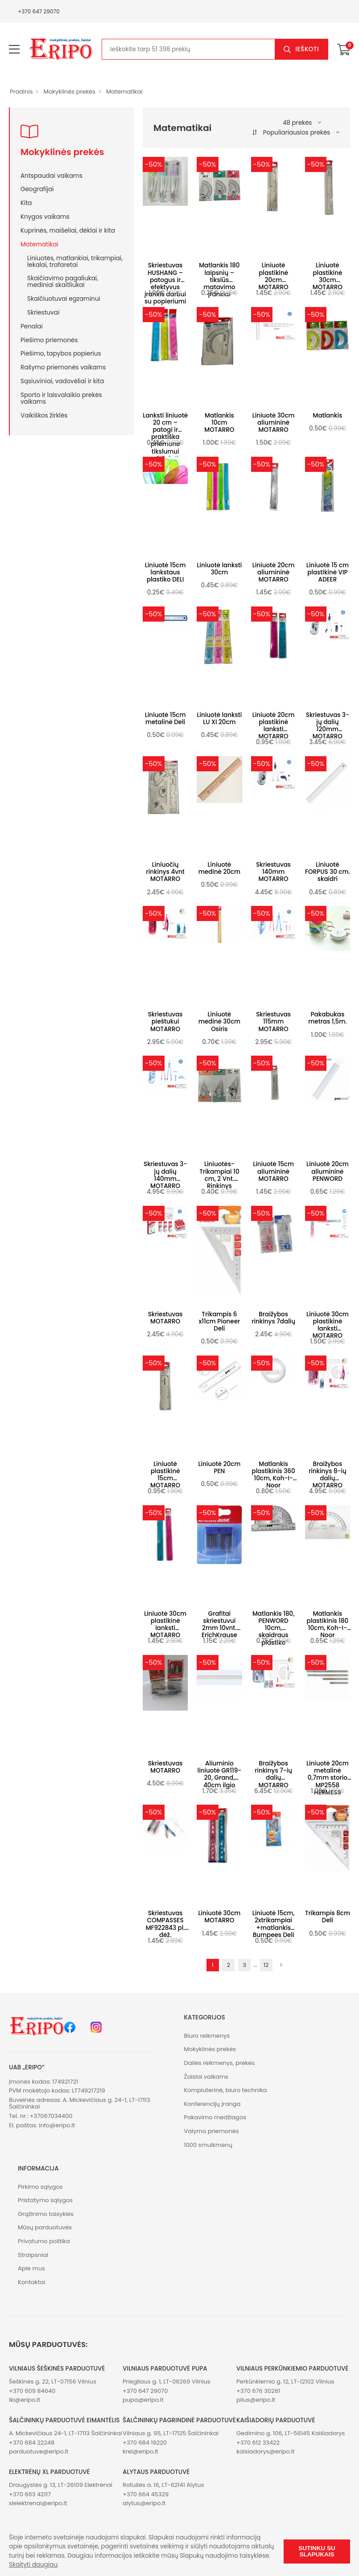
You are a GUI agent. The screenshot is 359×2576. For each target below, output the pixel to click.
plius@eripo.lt (255, 2400)
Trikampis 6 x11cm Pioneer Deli (219, 1321)
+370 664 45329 (146, 2494)
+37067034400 (51, 2116)
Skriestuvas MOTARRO (165, 1318)
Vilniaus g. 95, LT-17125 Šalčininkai (171, 2433)
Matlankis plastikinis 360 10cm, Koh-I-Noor (273, 1475)
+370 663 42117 (30, 2494)
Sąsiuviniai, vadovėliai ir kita (62, 381)
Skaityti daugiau (33, 2564)
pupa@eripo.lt (143, 2400)
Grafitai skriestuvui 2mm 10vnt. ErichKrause (219, 1624)
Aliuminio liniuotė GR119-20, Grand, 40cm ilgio (220, 1774)
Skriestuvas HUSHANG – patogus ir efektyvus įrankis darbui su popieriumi (165, 283)
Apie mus (31, 2268)
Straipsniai (33, 2255)
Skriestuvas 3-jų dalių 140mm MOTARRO (165, 1175)
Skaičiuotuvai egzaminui (63, 299)
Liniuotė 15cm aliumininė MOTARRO (273, 1171)
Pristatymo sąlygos (45, 2200)
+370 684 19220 (145, 2442)
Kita (26, 203)
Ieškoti (307, 49)
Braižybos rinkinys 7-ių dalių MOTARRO (273, 1774)
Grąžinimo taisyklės (46, 2214)
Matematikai (124, 91)
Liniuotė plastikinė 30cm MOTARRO (327, 276)
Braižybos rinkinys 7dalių (273, 1318)
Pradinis (21, 91)
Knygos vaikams (45, 217)
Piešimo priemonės (49, 340)
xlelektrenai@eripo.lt (38, 2503)
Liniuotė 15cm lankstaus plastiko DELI (165, 572)
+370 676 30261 (258, 2391)
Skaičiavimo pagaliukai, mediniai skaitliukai (62, 281)
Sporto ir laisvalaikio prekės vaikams (61, 398)
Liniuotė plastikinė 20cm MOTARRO (274, 276)
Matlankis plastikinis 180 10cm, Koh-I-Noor (328, 1624)
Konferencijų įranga (212, 2104)
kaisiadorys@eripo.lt (265, 2451)
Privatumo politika (44, 2241)
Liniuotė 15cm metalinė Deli (165, 718)
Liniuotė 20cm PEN (219, 1467)
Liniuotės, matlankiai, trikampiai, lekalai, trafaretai (75, 261)
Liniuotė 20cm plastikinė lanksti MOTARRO (273, 726)
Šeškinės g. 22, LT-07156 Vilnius (52, 2381)
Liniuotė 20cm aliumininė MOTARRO (273, 572)
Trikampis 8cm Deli (327, 1917)
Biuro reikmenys (207, 2035)
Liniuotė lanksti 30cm (219, 569)
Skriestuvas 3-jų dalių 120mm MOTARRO (327, 726)
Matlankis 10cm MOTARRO (219, 422)
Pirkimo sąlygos (40, 2187)
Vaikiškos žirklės (44, 415)
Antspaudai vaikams (52, 176)
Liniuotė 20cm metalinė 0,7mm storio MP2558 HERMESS (327, 1778)
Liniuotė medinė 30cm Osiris (219, 1021)
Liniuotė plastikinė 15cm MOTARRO (165, 1475)
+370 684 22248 (31, 2442)
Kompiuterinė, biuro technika (225, 2090)
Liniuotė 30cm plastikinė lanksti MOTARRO (327, 1325)
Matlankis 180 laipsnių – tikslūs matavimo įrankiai (219, 280)
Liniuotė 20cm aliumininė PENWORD (327, 1171)
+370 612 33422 (258, 2442)
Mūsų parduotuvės (45, 2227)
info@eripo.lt (57, 2125)
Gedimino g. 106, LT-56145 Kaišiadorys (290, 2433)
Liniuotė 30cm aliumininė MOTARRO (273, 422)
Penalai (32, 326)
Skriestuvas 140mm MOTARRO (273, 871)
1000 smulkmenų (208, 2145)
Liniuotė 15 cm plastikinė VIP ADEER (327, 572)
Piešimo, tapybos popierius (61, 353)
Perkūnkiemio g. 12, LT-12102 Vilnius (285, 2381)
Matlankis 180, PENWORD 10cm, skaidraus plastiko (273, 1628)
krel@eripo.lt (140, 2451)
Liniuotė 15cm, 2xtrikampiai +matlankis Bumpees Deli (273, 1924)
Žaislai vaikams (206, 2076)
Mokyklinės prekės (69, 91)
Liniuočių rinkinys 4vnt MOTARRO (165, 871)
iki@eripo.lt (24, 2400)
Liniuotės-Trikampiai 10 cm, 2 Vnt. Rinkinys (219, 1175)
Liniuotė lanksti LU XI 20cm (219, 718)
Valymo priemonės (211, 2131)
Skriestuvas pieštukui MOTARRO (165, 1021)
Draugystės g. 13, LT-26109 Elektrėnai (60, 2485)
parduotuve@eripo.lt (38, 2451)
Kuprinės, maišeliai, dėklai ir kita (68, 230)
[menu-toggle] (14, 49)
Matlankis (327, 415)
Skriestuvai (43, 312)
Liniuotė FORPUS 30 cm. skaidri (327, 871)
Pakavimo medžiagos (215, 2117)
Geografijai (37, 189)
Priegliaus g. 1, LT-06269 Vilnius (166, 2381)
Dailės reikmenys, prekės (219, 2063)
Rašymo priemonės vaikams (63, 367)
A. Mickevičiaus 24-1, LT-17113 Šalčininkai (65, 2433)
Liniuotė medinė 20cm (219, 868)
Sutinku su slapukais (316, 2551)
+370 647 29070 (39, 11)
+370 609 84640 (32, 2391)
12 (266, 1965)
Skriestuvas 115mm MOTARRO (273, 1021)
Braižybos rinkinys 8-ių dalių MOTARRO (328, 1475)
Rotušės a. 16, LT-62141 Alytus (163, 2485)
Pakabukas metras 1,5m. (327, 1018)
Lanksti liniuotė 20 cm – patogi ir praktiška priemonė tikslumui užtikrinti (165, 437)
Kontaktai (31, 2282)
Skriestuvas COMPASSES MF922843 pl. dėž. (165, 1924)
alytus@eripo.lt (144, 2503)
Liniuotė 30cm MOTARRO (219, 1917)
